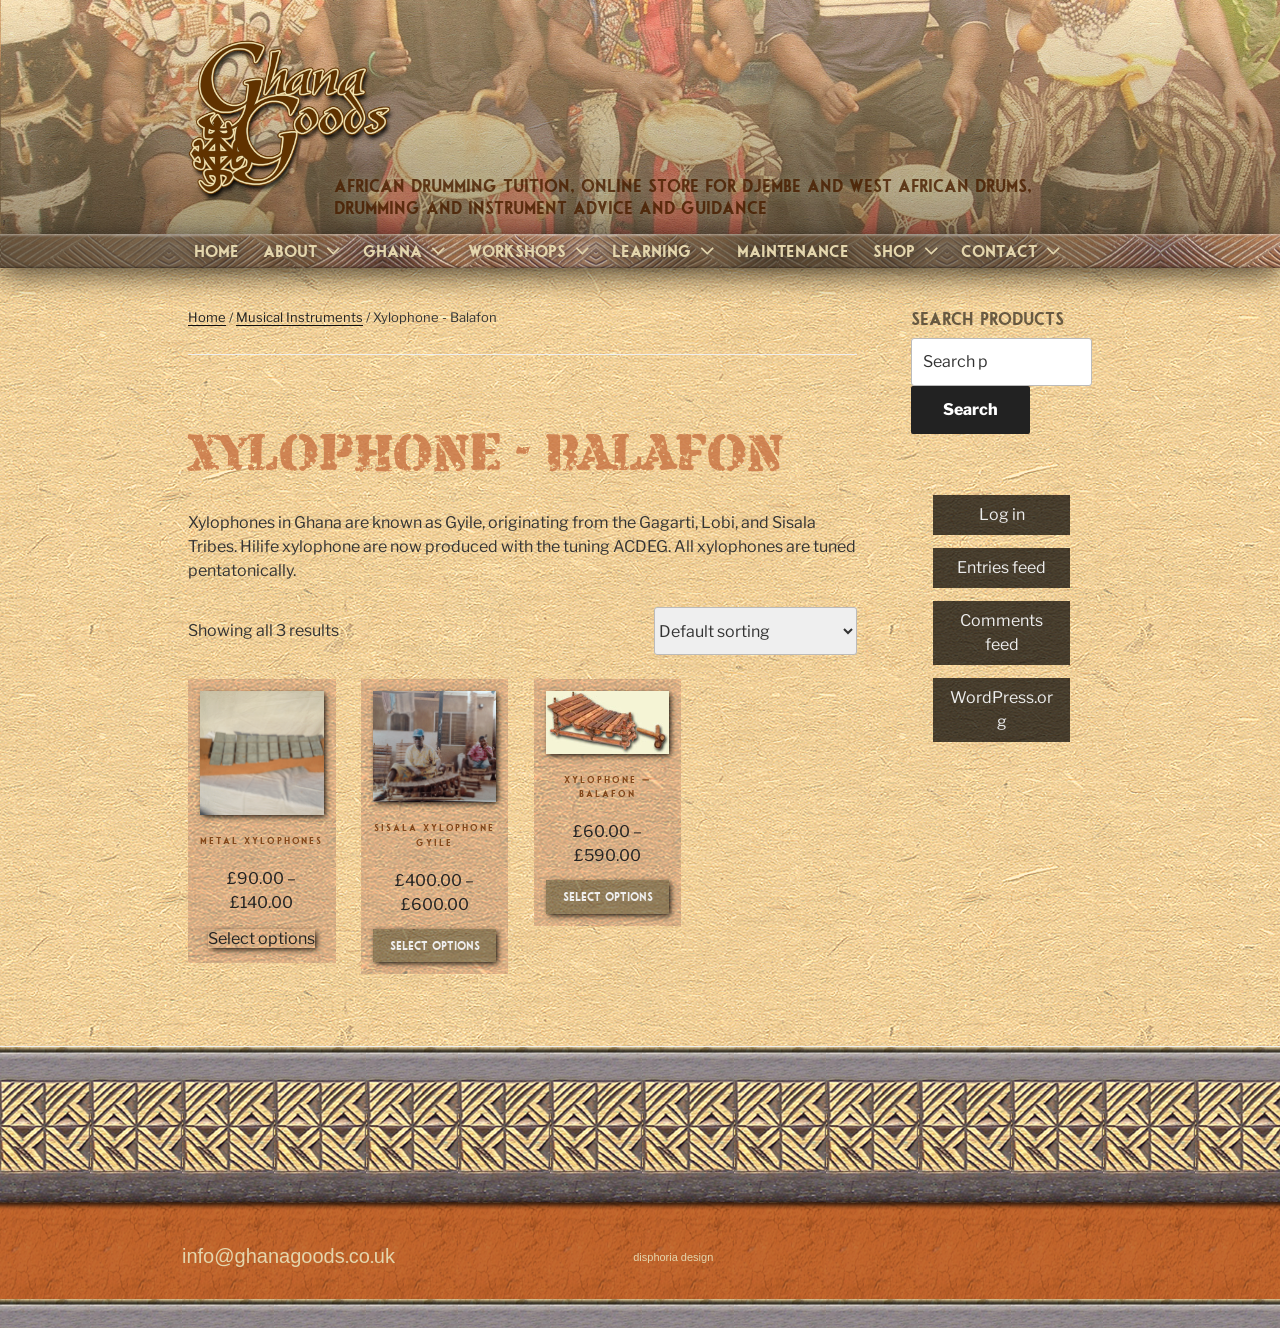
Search (970, 409)
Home (216, 250)
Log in (1002, 514)
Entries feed (1001, 567)
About (304, 250)
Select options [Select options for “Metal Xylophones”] (261, 938)
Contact (1013, 250)
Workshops (531, 250)
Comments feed (1001, 632)
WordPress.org (1001, 709)
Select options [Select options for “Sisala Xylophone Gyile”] (435, 945)
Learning (665, 250)
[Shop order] (755, 631)
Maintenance (793, 250)
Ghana (406, 250)
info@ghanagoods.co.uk (288, 1257)
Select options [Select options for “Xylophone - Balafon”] (608, 896)
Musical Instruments (299, 317)
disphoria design (673, 1257)
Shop (908, 250)
